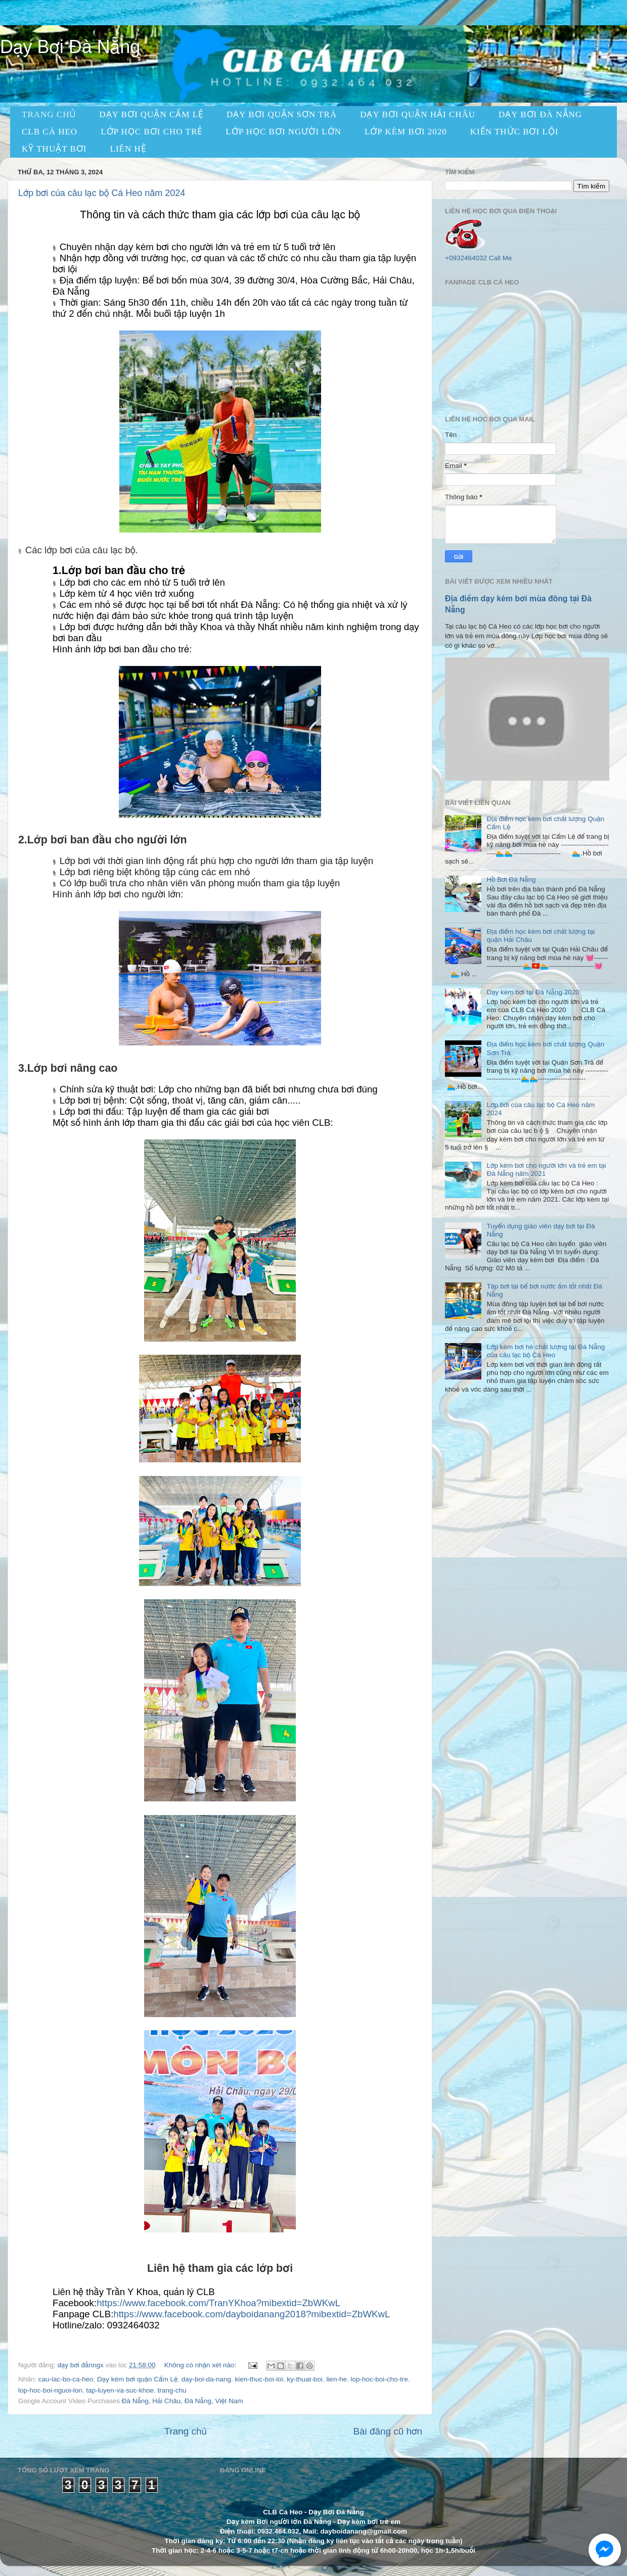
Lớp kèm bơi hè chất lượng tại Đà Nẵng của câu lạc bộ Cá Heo (545, 1351)
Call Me (500, 258)
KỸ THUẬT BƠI (54, 149)
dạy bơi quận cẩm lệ (151, 114)
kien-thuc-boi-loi (259, 2379)
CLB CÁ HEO (49, 131)
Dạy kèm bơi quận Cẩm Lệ (137, 2379)
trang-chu (171, 2390)
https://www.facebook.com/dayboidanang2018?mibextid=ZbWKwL (251, 2314)
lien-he (336, 2379)
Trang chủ (185, 2431)
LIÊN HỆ (128, 149)
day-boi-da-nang (206, 2379)
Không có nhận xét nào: (201, 2365)
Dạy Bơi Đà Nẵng (540, 114)
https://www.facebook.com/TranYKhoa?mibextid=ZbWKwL (218, 2303)
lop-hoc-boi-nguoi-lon (50, 2390)
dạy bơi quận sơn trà (282, 114)
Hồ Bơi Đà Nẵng (510, 879)
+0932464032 (466, 258)
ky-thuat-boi (305, 2379)
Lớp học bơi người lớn (283, 131)
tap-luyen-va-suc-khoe (120, 2390)
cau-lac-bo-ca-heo (66, 2379)
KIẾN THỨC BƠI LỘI (514, 131)
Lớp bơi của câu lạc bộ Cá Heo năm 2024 (101, 193)
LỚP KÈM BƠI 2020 (406, 131)
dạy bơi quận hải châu (417, 114)
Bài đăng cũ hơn (387, 2431)
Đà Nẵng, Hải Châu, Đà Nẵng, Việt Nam (182, 2401)
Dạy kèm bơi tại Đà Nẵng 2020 (532, 992)
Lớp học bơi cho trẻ (151, 131)
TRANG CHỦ (49, 114)
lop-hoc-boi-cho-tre (379, 2379)
